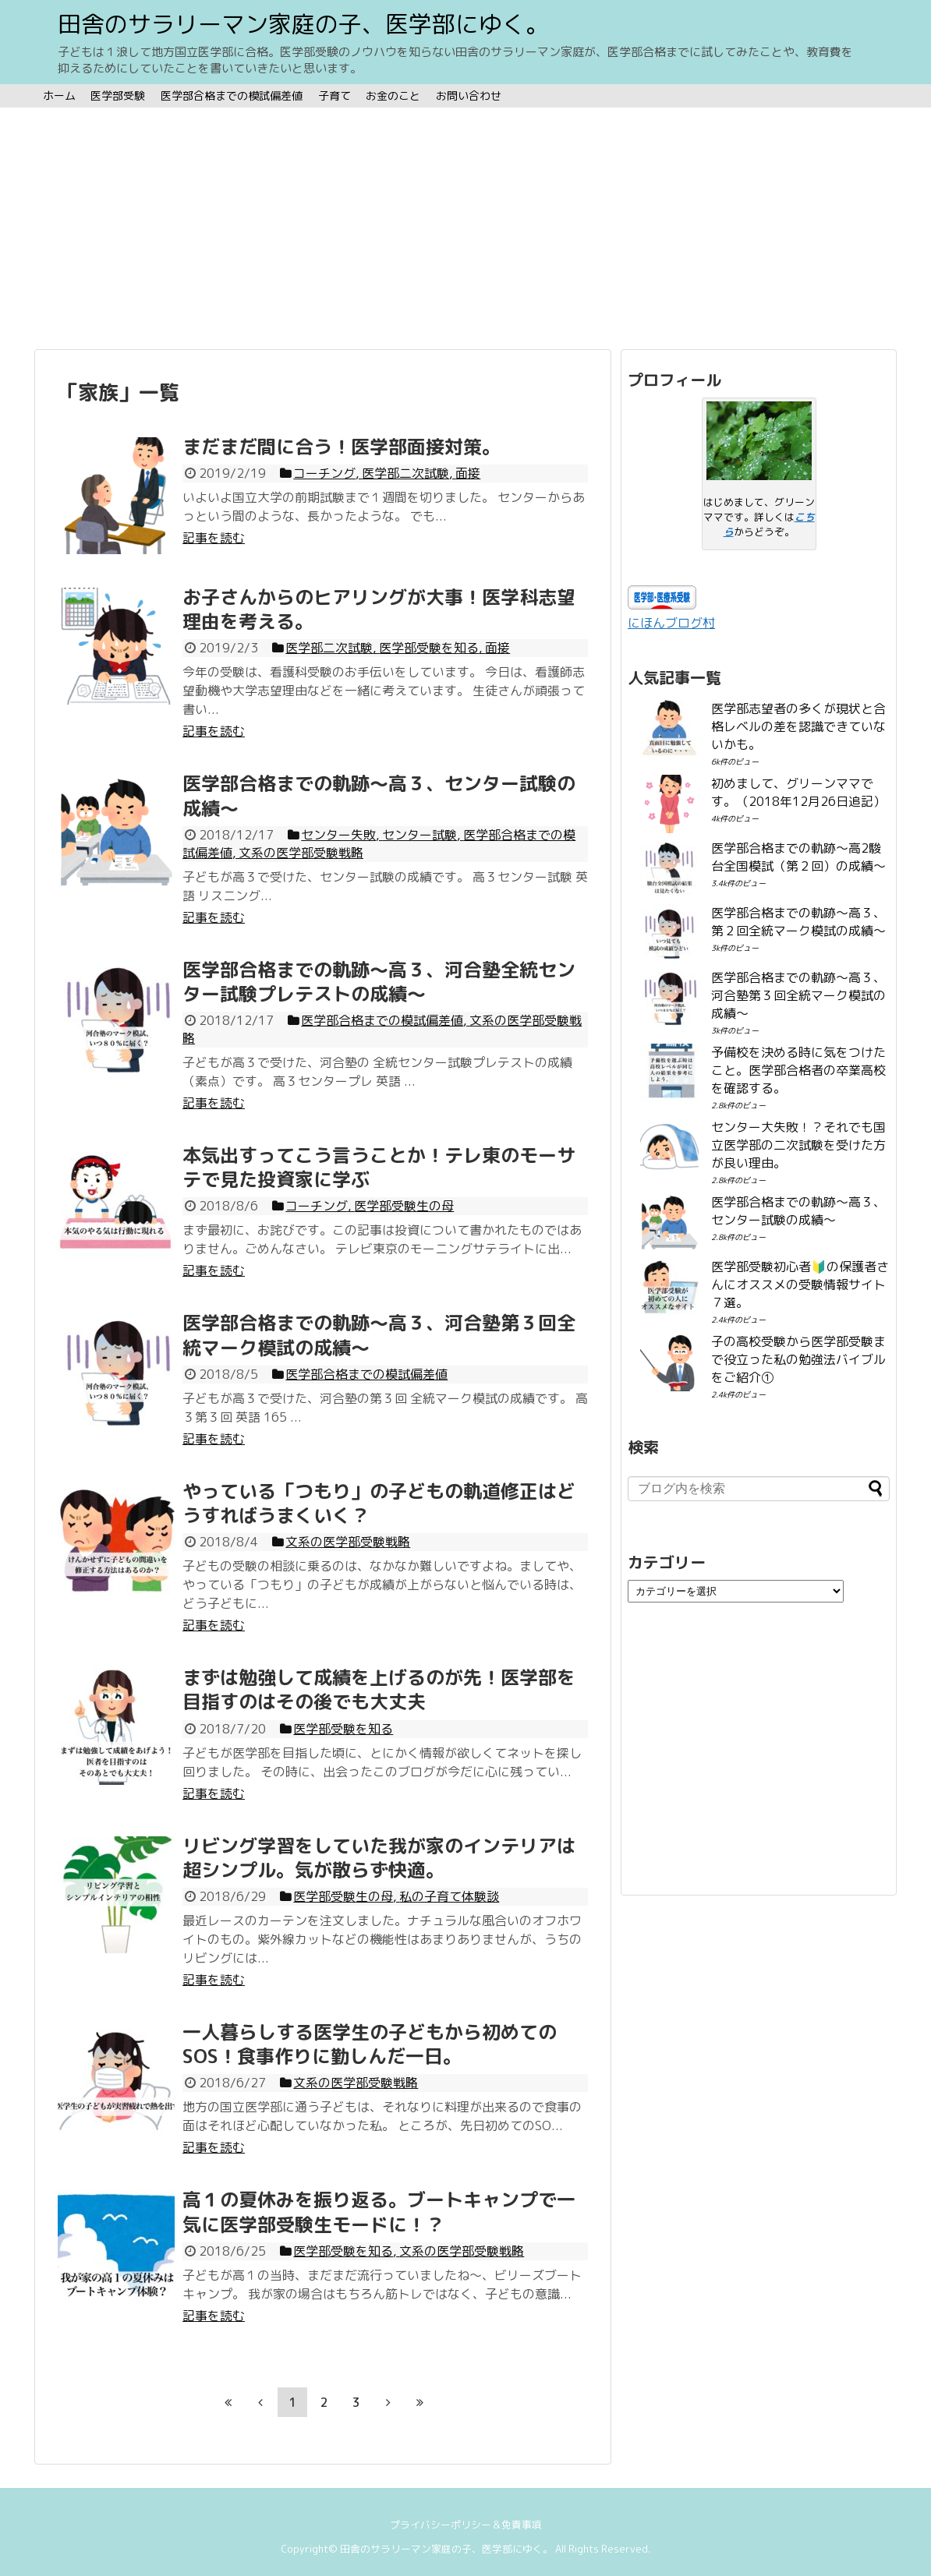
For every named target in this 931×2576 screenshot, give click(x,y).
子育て (334, 95)
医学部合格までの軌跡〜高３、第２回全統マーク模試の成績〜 (798, 921)
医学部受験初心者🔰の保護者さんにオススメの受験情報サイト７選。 (800, 1284)
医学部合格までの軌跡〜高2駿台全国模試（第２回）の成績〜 (798, 857)
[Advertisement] (465, 228)
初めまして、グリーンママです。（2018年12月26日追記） (798, 792)
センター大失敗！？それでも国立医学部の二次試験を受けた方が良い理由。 (798, 1144)
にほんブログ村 (671, 622)
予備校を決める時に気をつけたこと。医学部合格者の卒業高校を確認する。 (798, 1070)
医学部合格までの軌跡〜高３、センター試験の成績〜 (798, 1210)
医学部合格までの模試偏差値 (232, 95)
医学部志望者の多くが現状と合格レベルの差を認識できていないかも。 (798, 726)
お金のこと (393, 95)
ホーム (59, 95)
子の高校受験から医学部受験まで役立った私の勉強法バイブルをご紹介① (798, 1359)
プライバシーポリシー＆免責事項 (466, 2525)
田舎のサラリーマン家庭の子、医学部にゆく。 (303, 24)
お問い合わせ (468, 95)
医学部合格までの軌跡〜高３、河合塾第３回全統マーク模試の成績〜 (798, 995)
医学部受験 (117, 95)
